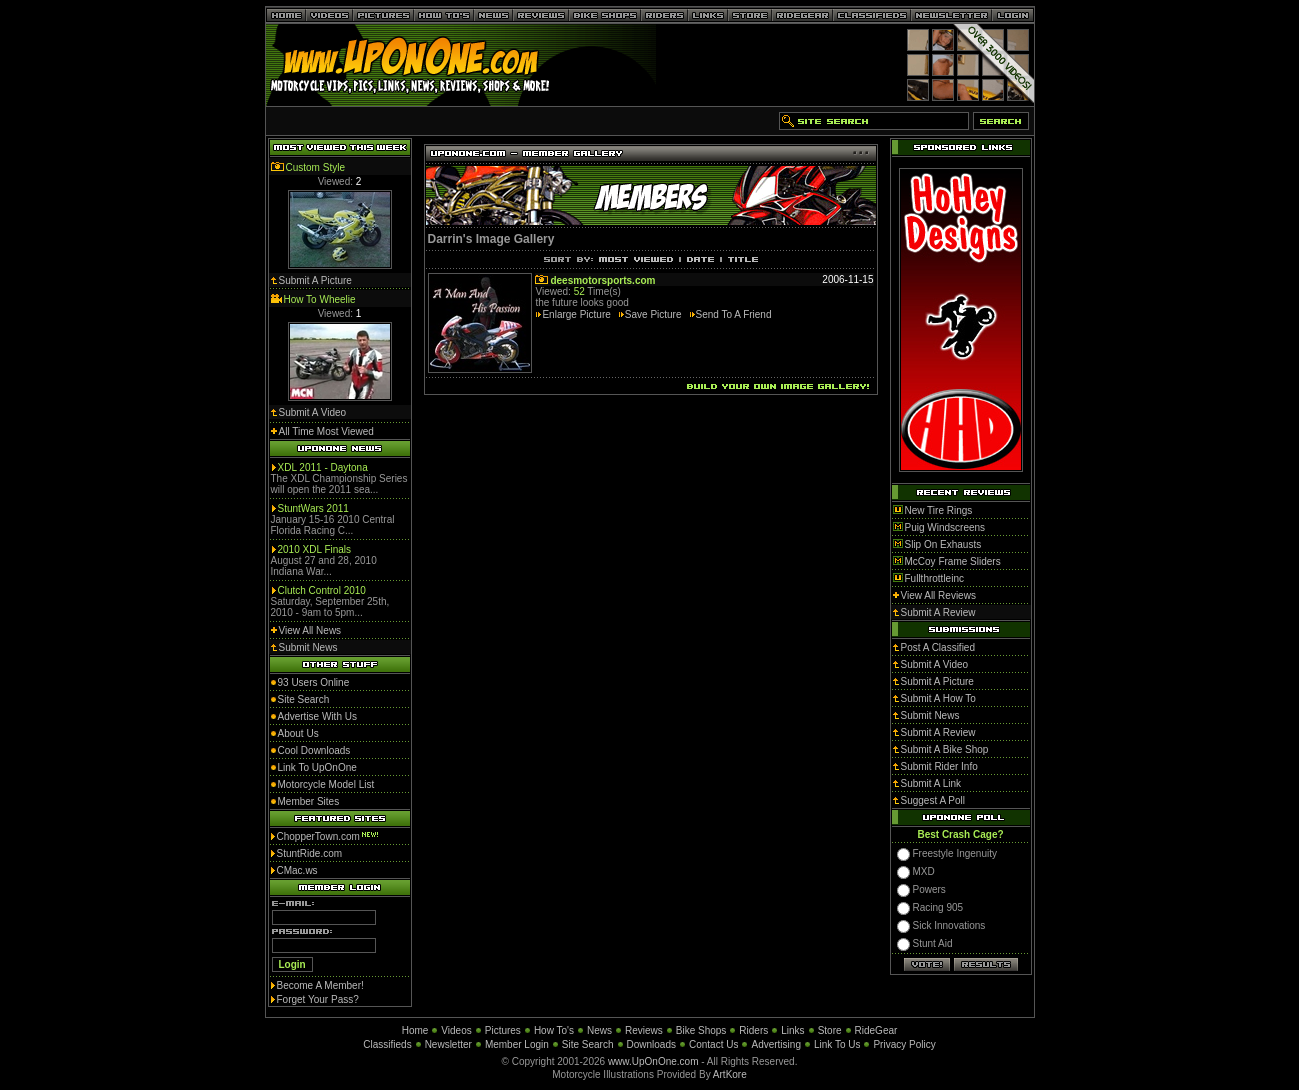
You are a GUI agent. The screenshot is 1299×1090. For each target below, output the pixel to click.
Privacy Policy (904, 1044)
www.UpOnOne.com (653, 1061)
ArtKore (730, 1074)
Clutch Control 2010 (322, 590)
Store (830, 1030)
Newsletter (448, 1044)
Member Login (517, 1044)
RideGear (876, 1030)
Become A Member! (320, 985)
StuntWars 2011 (313, 508)
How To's (554, 1030)
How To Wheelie (320, 299)
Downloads (651, 1044)
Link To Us (837, 1044)
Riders (753, 1030)
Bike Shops (701, 1030)
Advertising (775, 1044)
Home (415, 1030)
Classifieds (387, 1044)
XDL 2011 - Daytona (323, 467)
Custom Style (315, 167)
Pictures (503, 1030)
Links (792, 1030)
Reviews (644, 1030)
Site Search (588, 1044)
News (599, 1030)
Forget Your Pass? (318, 999)
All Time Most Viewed (326, 431)
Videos (456, 1030)
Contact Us (713, 1044)
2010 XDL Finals (315, 549)
